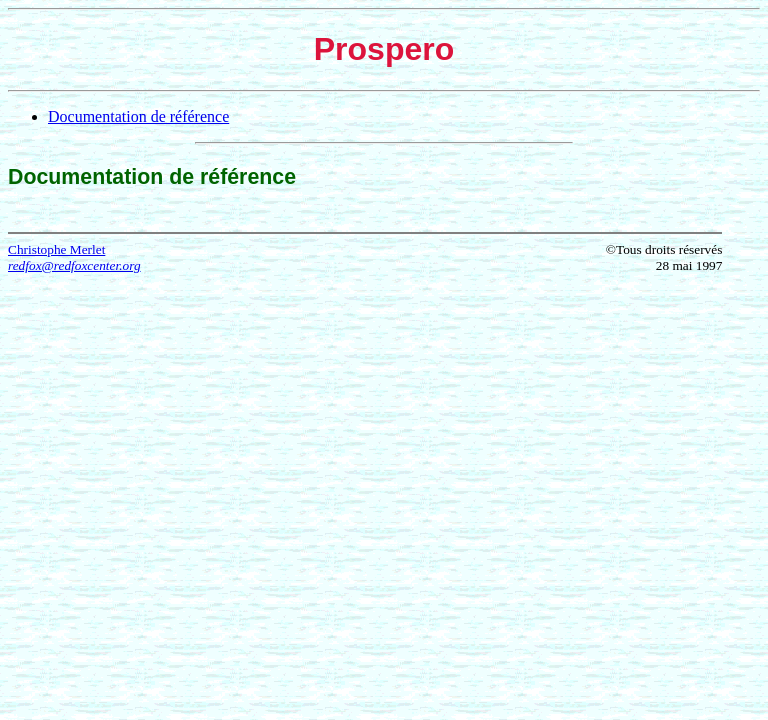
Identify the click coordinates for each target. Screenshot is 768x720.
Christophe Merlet (56, 249)
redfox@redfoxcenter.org (74, 265)
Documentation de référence (138, 116)
